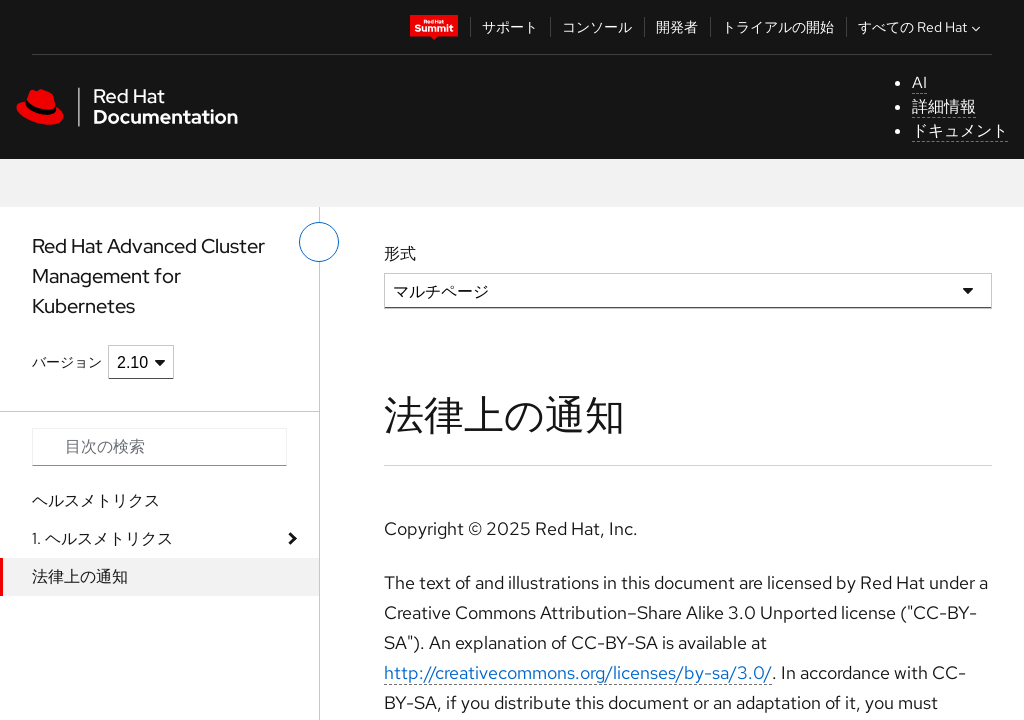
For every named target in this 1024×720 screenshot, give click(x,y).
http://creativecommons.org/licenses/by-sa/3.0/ (578, 672)
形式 (400, 253)
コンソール (597, 27)
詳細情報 (944, 106)
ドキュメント (960, 130)
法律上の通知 (80, 576)
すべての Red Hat (921, 27)
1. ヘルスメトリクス (102, 538)
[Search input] (159, 447)
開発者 (677, 27)
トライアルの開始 (778, 27)
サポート (510, 27)
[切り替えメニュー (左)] (319, 242)
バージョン (67, 362)
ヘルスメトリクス (96, 500)
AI (919, 82)
